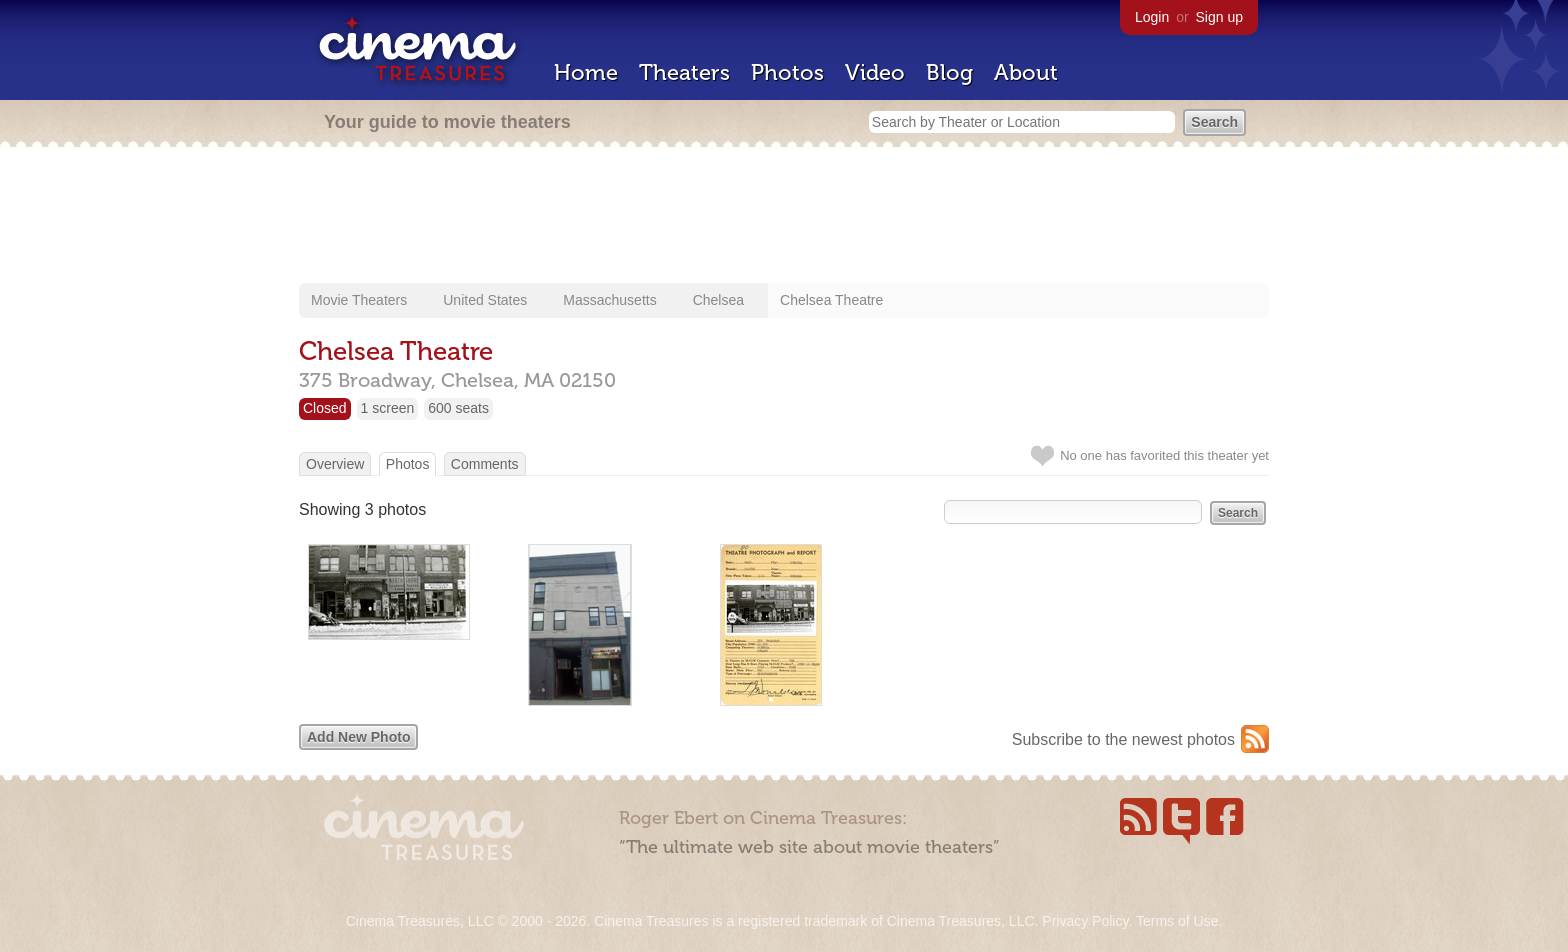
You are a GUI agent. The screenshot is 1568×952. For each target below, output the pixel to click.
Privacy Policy (1085, 921)
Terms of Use (1177, 921)
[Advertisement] (784, 217)
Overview (335, 464)
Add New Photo (358, 737)
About (1026, 72)
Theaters (684, 72)
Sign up (1219, 17)
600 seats (458, 408)
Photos (787, 72)
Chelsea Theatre (831, 300)
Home (586, 72)
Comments (485, 464)
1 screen (388, 408)
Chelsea (718, 300)
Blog (949, 72)
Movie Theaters (359, 300)
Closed (325, 408)
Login (1152, 17)
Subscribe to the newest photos (1123, 739)
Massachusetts (609, 300)
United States (485, 300)
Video (875, 72)
